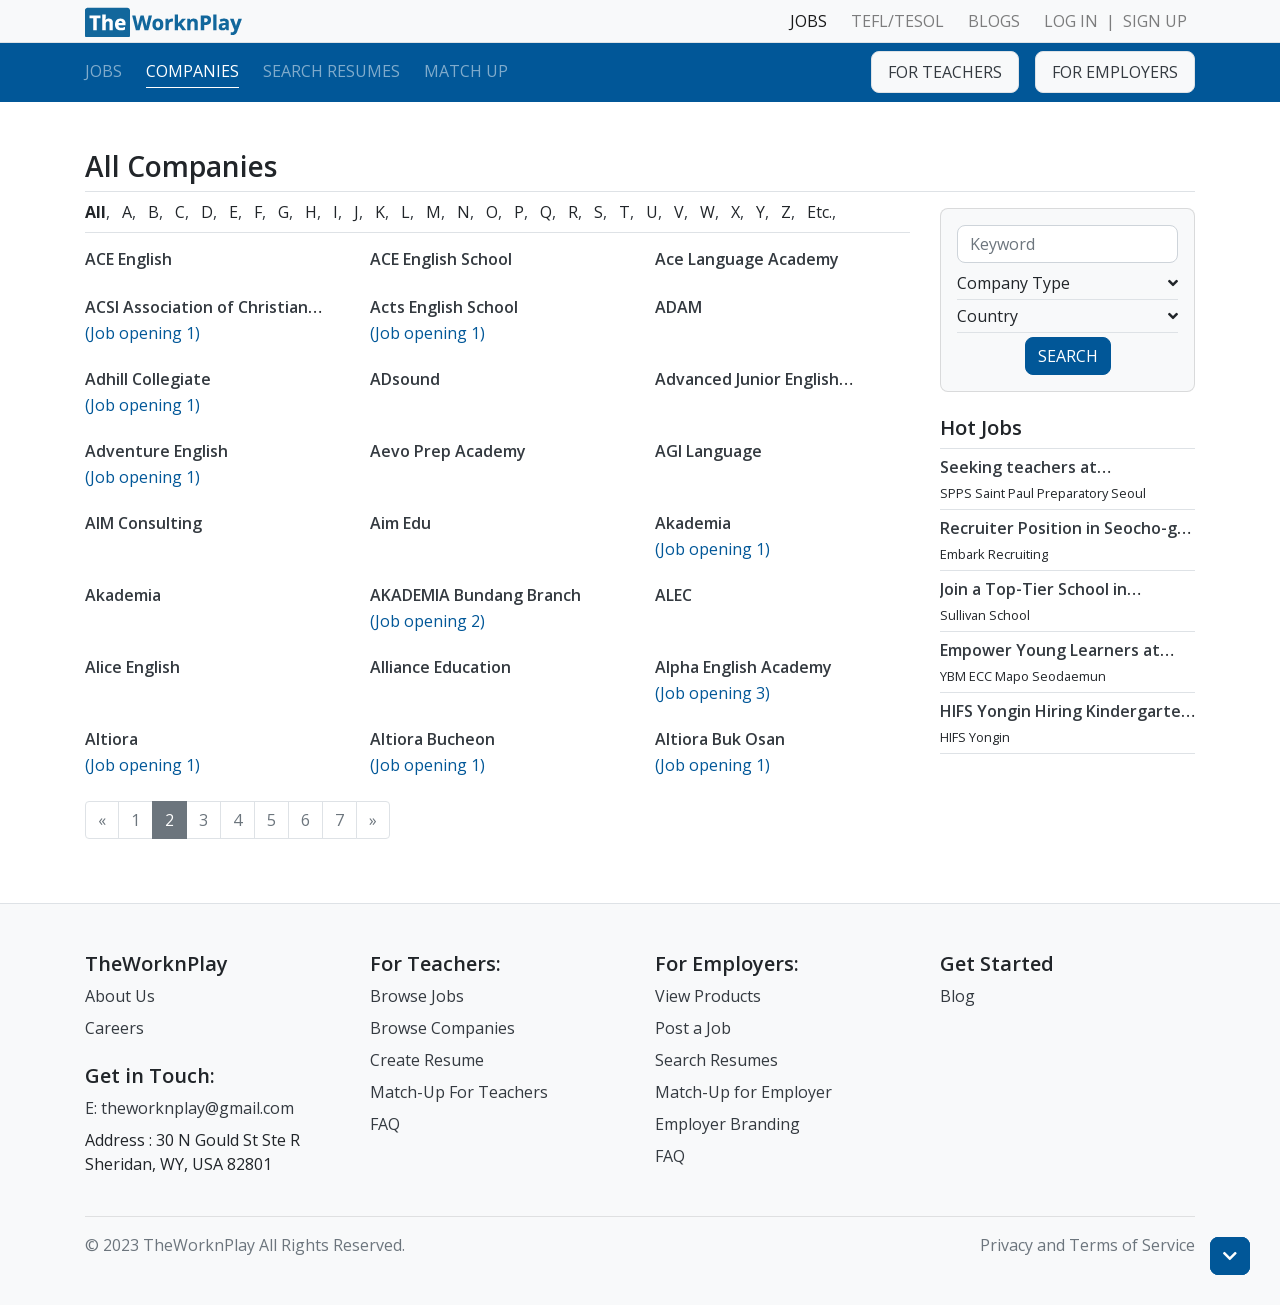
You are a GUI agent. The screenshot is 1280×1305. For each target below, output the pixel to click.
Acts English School (444, 307)
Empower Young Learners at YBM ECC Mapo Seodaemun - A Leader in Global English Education (1057, 680)
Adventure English (156, 451)
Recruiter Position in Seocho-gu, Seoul (1065, 538)
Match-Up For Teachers (459, 1092)
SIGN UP (1155, 21)
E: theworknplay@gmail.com (189, 1108)
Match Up (466, 71)
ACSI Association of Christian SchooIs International (196, 317)
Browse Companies (442, 1028)
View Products (708, 996)
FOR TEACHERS (945, 72)
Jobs (103, 71)
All (95, 212)
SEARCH (1068, 356)
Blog (957, 996)
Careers (114, 1028)
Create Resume (427, 1060)
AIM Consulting (143, 523)
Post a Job (693, 1028)
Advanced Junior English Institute (747, 389)
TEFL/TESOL (897, 21)
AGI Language (708, 451)
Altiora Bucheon (432, 739)
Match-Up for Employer (743, 1092)
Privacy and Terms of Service (1087, 1245)
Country (1067, 316)
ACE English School (441, 259)
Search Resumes (331, 71)
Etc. (819, 212)
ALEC (673, 595)
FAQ (385, 1124)
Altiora (111, 739)
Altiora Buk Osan (720, 739)
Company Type (1067, 283)
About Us (120, 996)
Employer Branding (727, 1124)
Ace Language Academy (747, 259)
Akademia (693, 523)
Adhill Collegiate (148, 379)
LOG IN (1071, 21)
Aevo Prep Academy (448, 451)
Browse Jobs (417, 996)
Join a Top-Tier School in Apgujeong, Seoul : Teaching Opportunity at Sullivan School (1059, 609)
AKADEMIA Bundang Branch (475, 595)
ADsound (405, 379)
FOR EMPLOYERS (1115, 72)
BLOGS (994, 21)
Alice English (132, 667)
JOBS (808, 21)
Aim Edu (400, 523)
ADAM (678, 307)
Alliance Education (440, 667)
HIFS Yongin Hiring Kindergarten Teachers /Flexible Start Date (1065, 721)
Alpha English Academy (743, 667)
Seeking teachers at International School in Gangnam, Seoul (1028, 487)
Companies (192, 71)
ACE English (128, 259)
